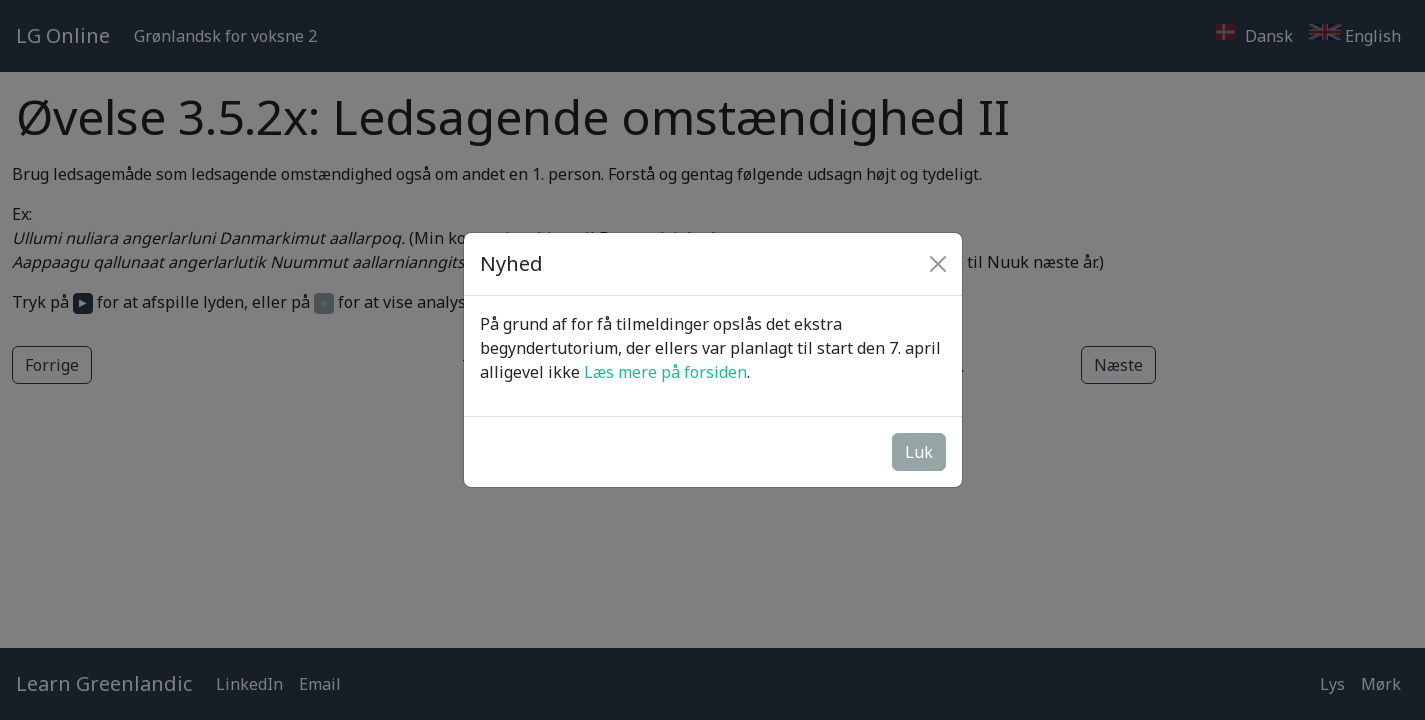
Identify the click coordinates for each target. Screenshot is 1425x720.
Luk (919, 452)
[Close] (938, 264)
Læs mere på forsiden (665, 372)
